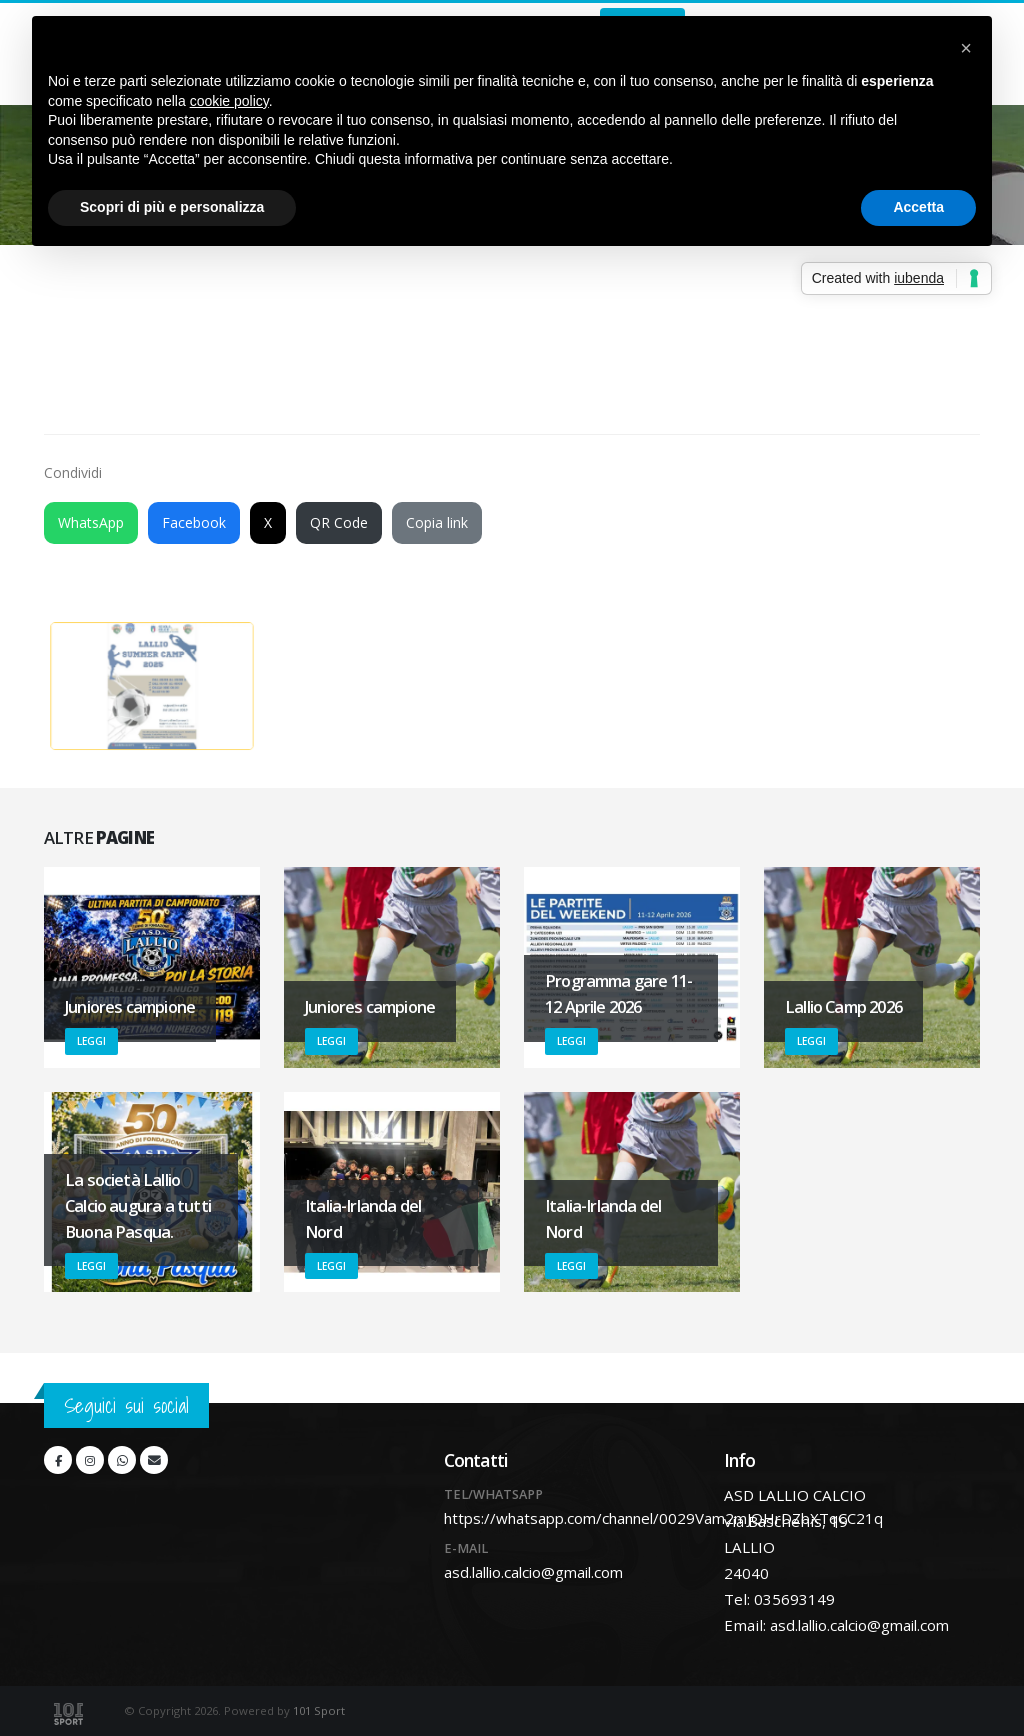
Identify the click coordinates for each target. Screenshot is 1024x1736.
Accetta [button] (918, 207)
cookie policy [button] (229, 101)
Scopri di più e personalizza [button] (172, 207)
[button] (966, 48)
